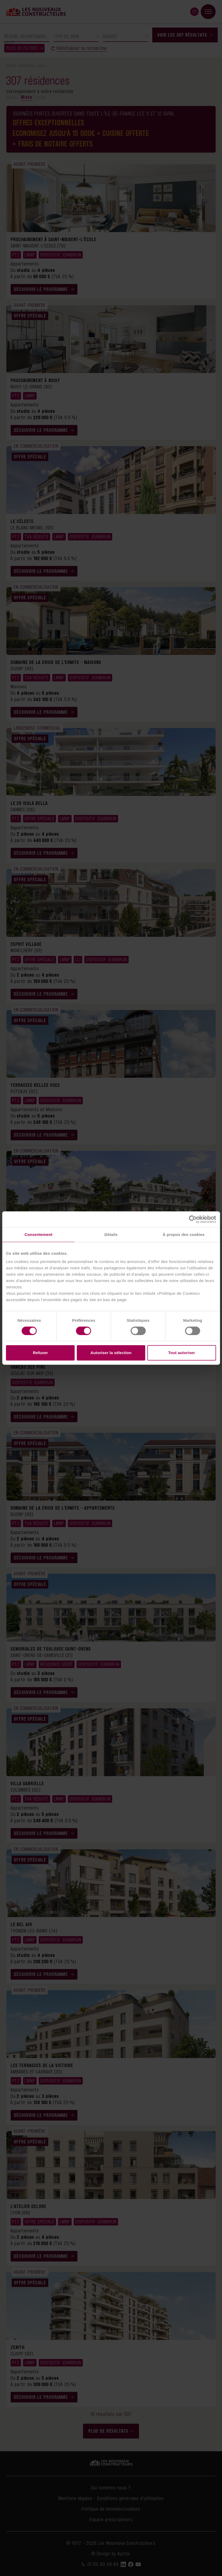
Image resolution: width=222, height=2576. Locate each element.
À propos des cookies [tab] (183, 1234)
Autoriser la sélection (111, 1352)
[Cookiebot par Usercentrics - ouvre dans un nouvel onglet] (192, 1219)
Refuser (40, 1352)
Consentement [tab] (38, 1234)
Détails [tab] (111, 1234)
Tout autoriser (181, 1352)
